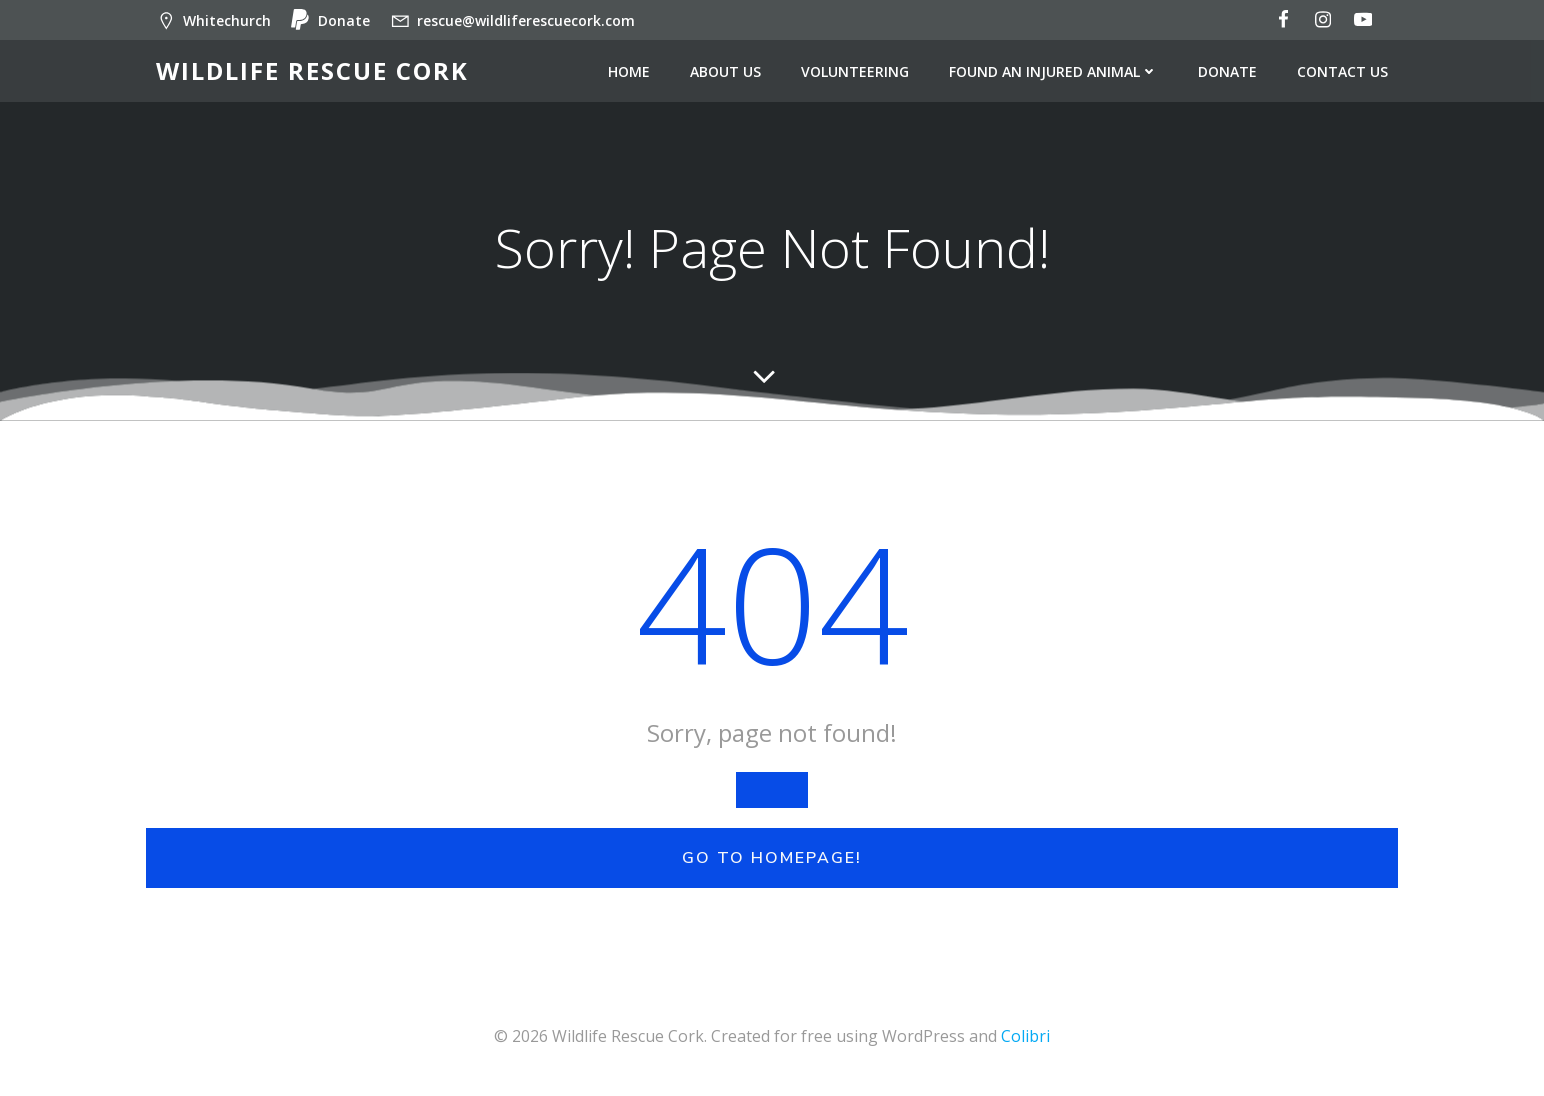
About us (725, 71)
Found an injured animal (1053, 71)
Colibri (1025, 1036)
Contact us (1342, 71)
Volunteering (855, 71)
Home (629, 71)
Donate (1227, 71)
